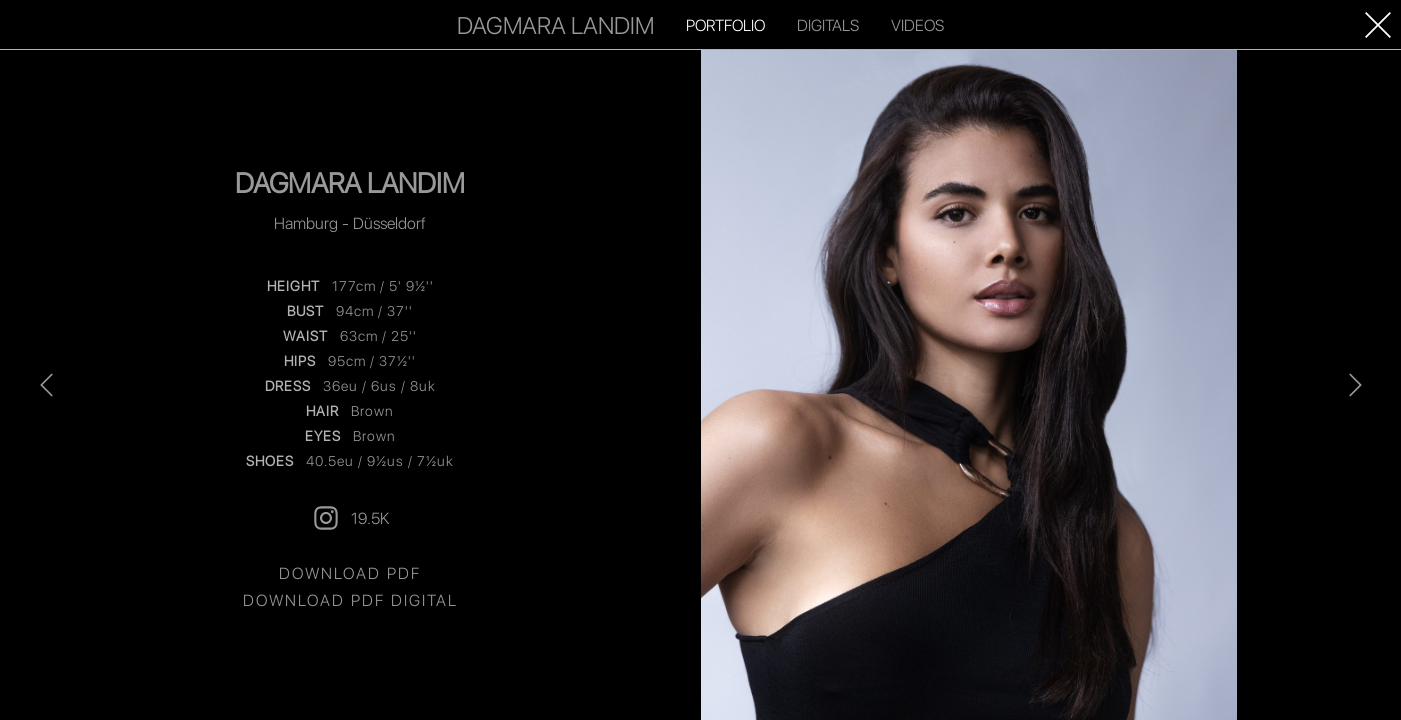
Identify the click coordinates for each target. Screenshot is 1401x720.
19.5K (350, 518)
